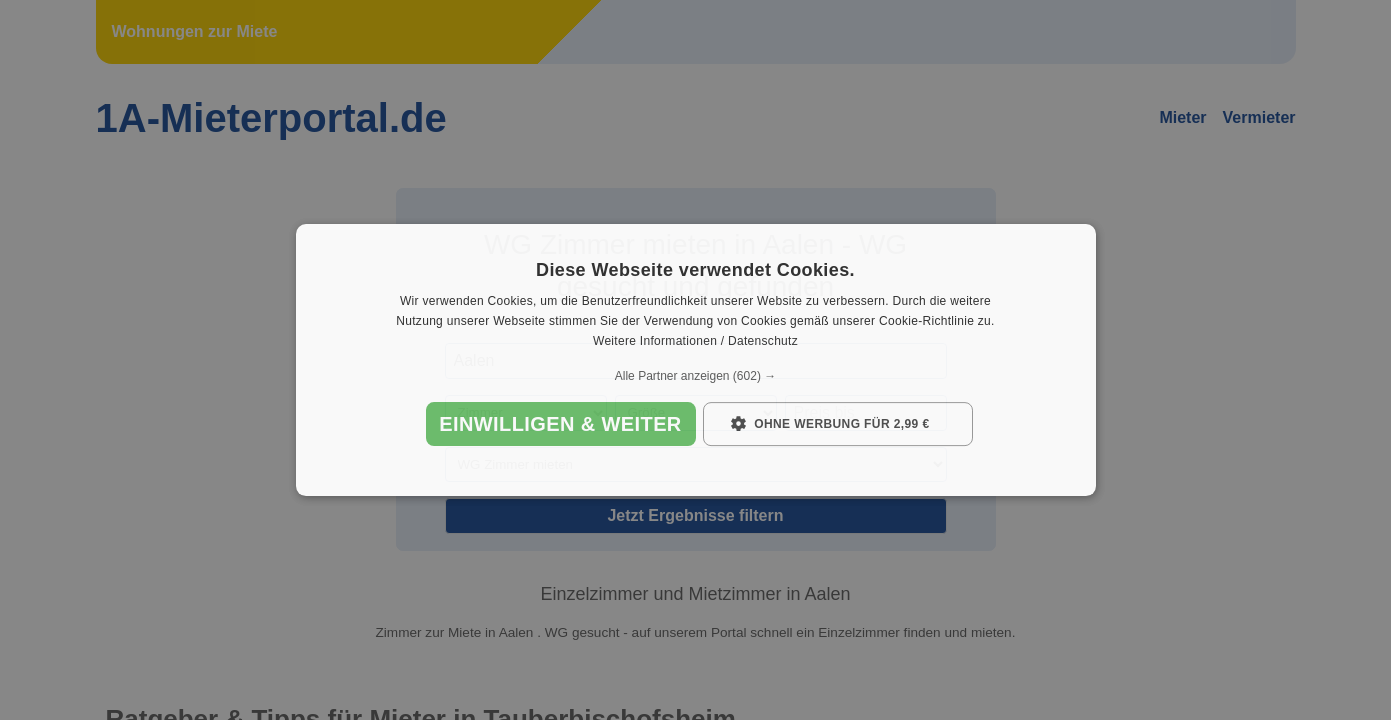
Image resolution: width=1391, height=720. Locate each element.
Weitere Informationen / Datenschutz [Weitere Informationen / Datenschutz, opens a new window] (695, 341)
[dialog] (696, 360)
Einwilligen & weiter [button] (560, 424)
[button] (696, 376)
